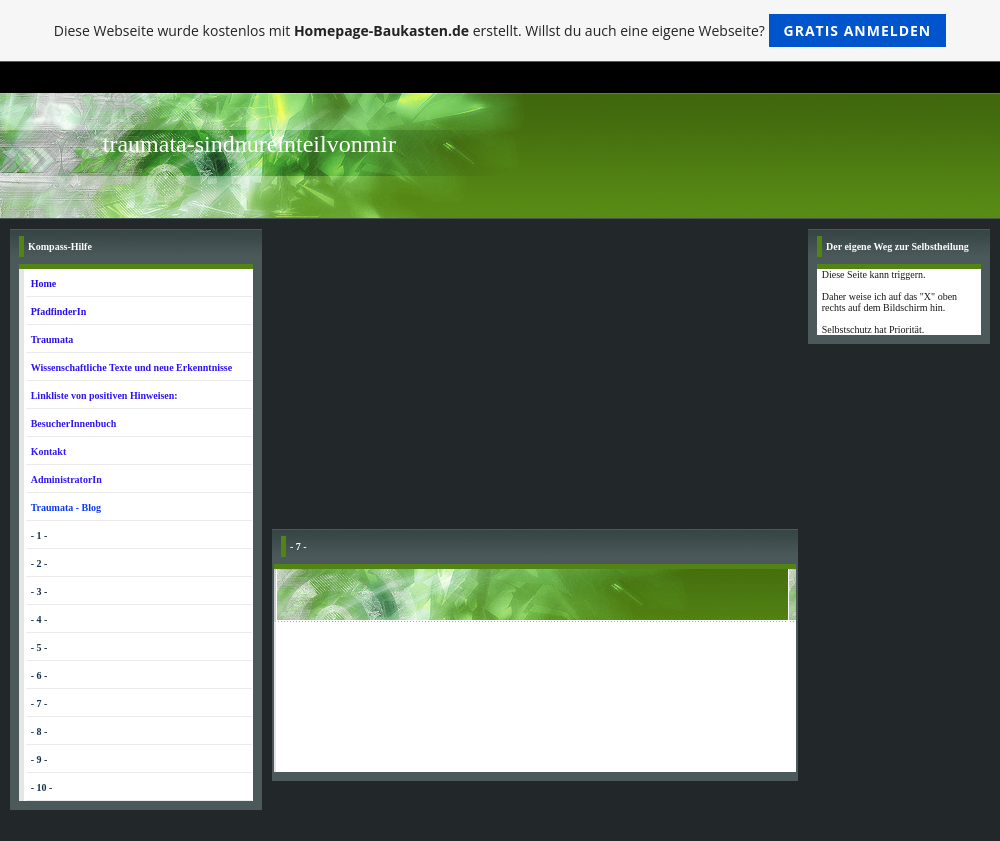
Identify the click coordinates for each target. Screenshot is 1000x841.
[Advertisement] (535, 379)
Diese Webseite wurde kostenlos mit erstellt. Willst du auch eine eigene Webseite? (500, 30)
